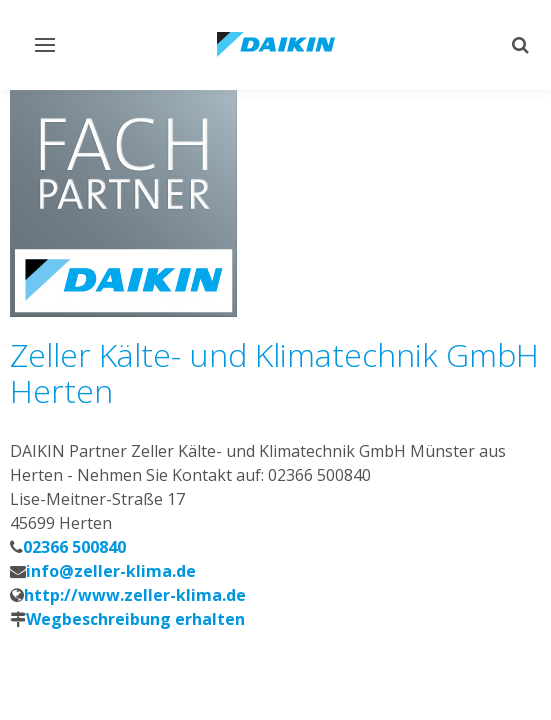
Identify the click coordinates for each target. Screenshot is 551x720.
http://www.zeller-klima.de (135, 595)
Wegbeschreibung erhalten (135, 619)
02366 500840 (74, 547)
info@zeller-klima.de (111, 571)
